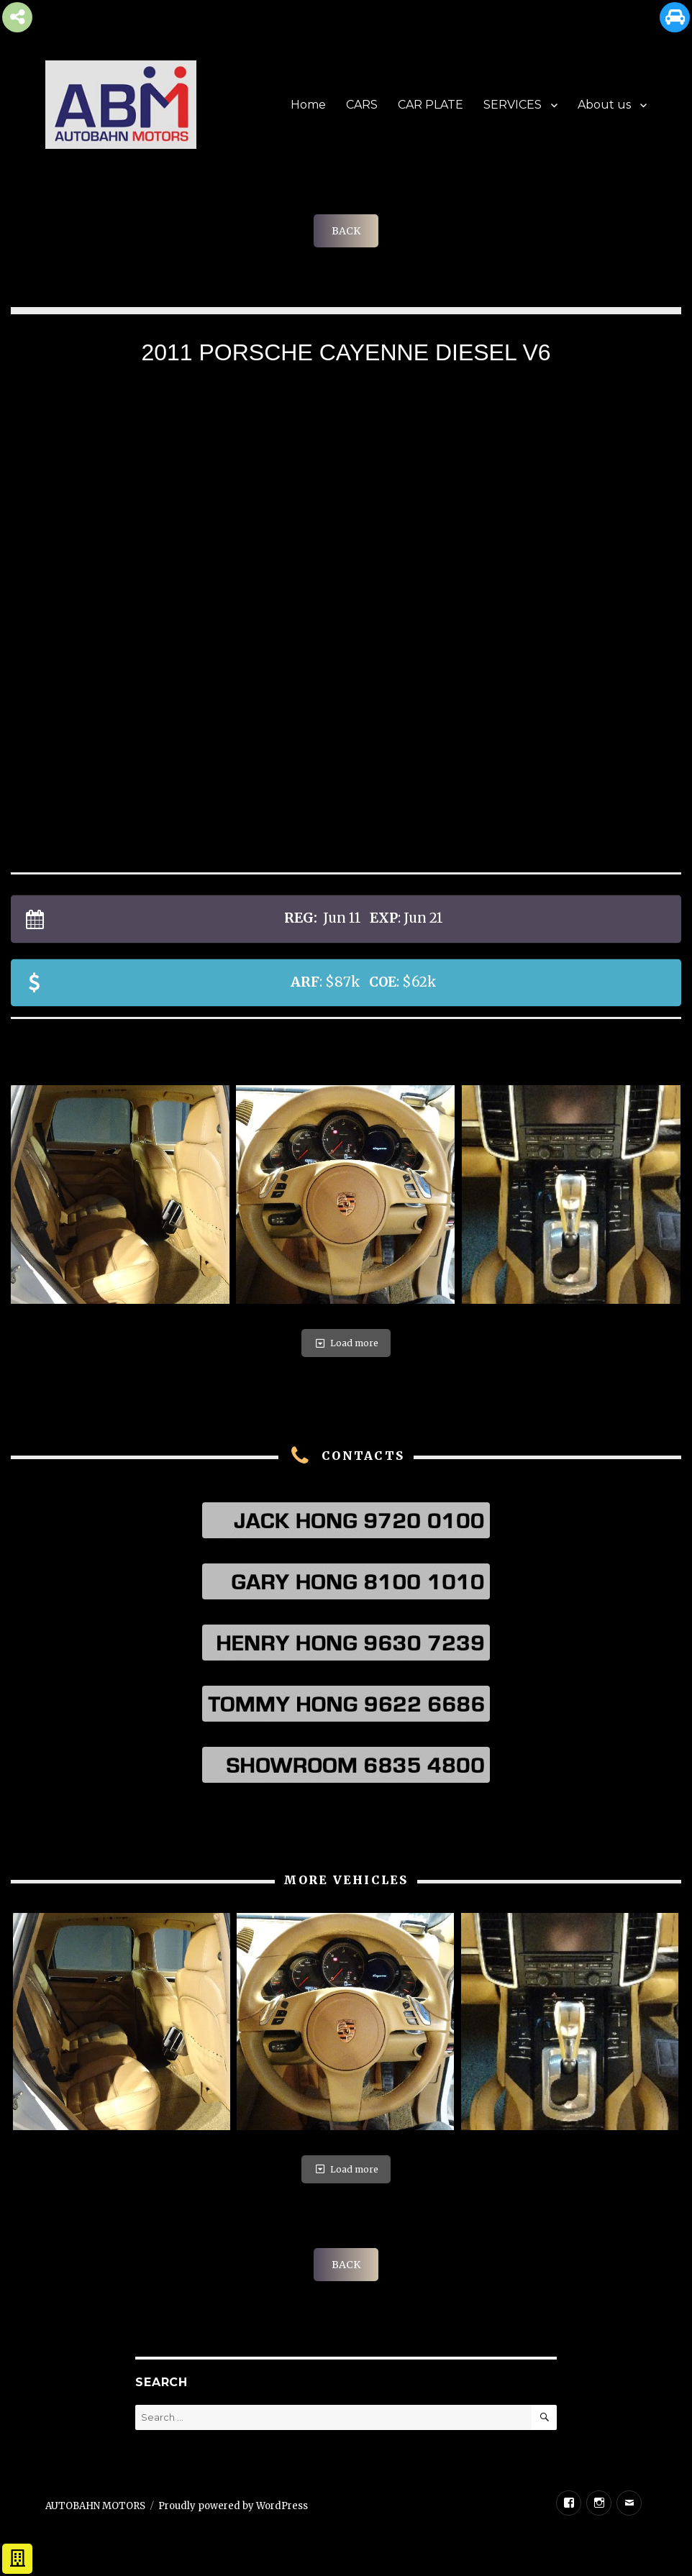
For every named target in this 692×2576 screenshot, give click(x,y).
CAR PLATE (430, 104)
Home (308, 104)
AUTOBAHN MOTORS (95, 2506)
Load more (346, 1343)
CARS (362, 104)
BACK (346, 230)
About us (604, 104)
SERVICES (512, 104)
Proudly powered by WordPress (233, 2506)
